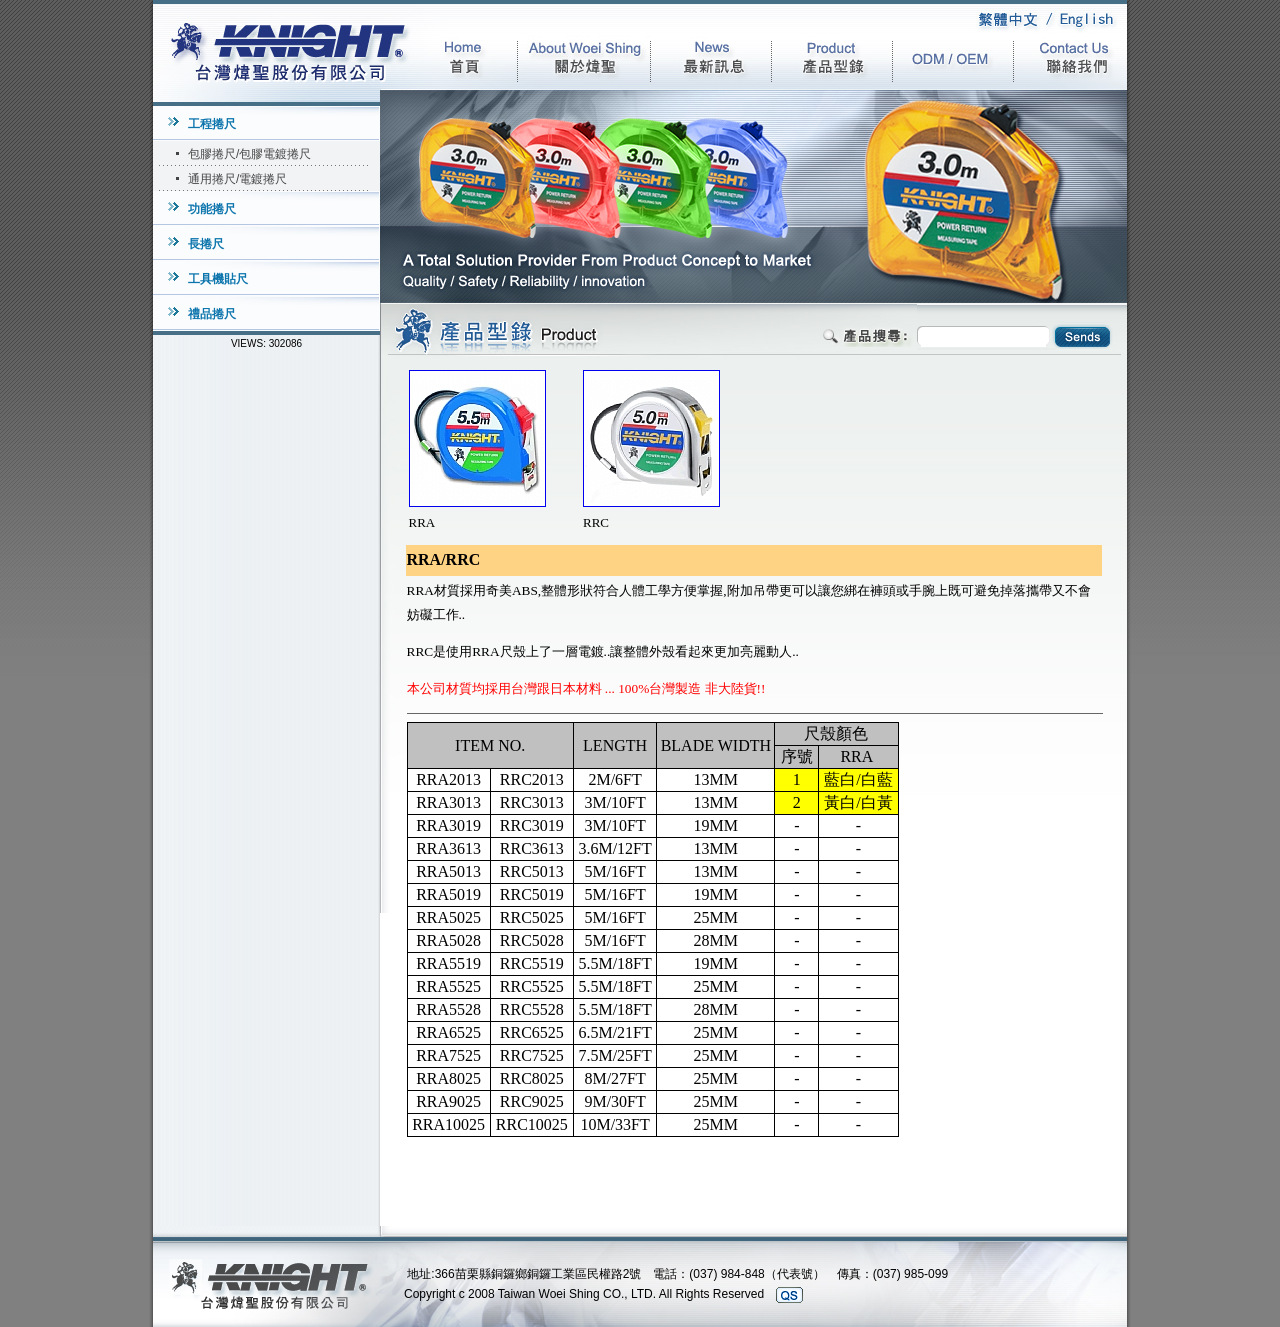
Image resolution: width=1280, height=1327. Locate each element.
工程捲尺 (212, 124)
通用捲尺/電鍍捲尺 (237, 179)
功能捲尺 (212, 209)
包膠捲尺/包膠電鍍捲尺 (249, 154)
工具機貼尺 (218, 279)
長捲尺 (206, 244)
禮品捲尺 (212, 314)
